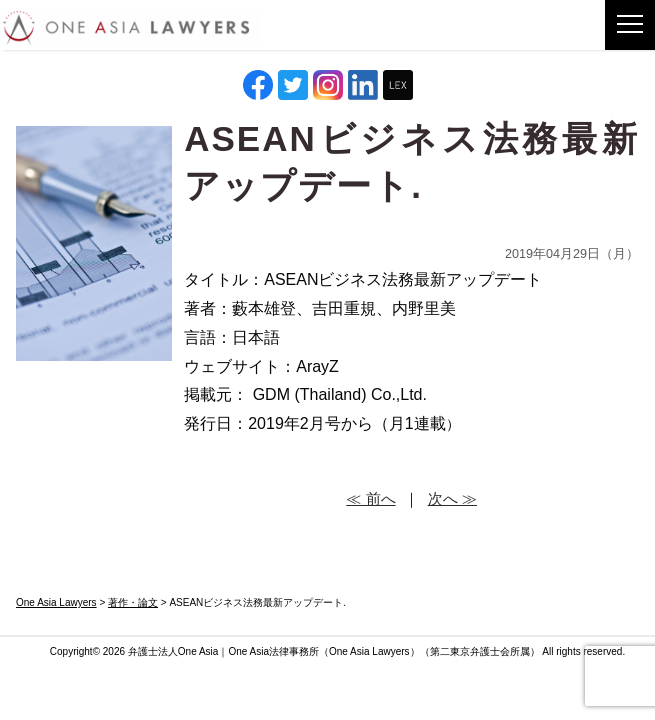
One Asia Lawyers (369, 651)
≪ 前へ (370, 498)
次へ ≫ (452, 498)
